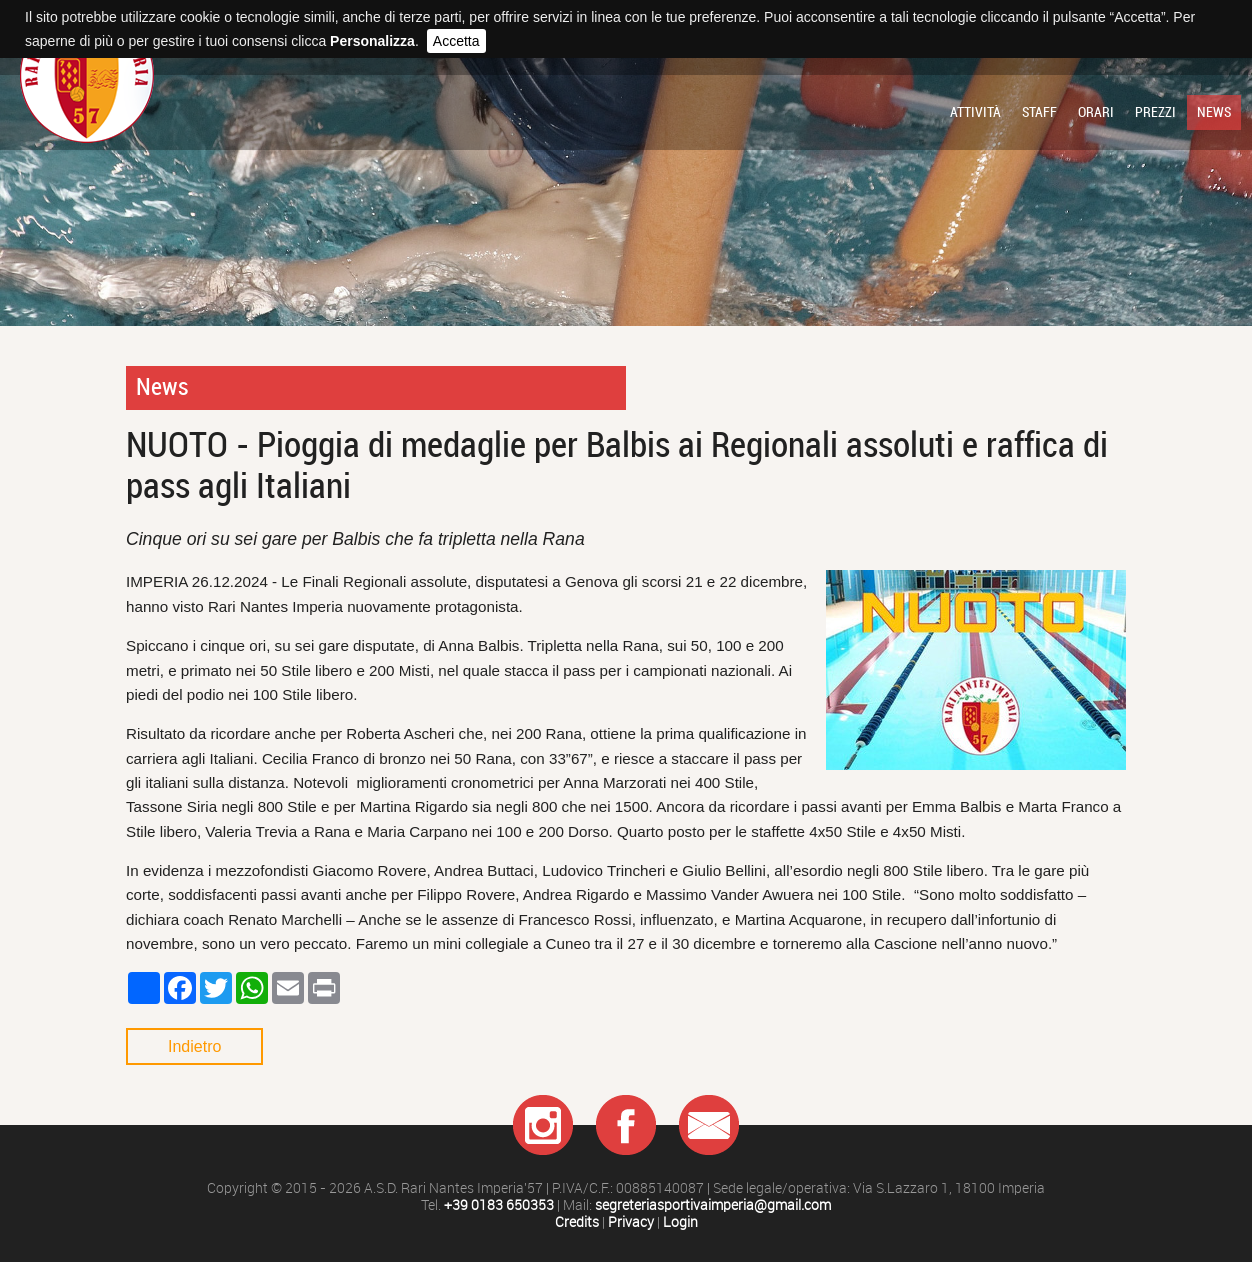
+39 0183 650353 (499, 1205)
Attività (975, 112)
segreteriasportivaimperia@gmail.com (713, 1205)
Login (680, 1222)
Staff (1039, 112)
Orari (1096, 112)
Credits (577, 1222)
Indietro (194, 1046)
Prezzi (1155, 112)
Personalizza (372, 41)
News (1214, 112)
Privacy (631, 1222)
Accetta (456, 41)
